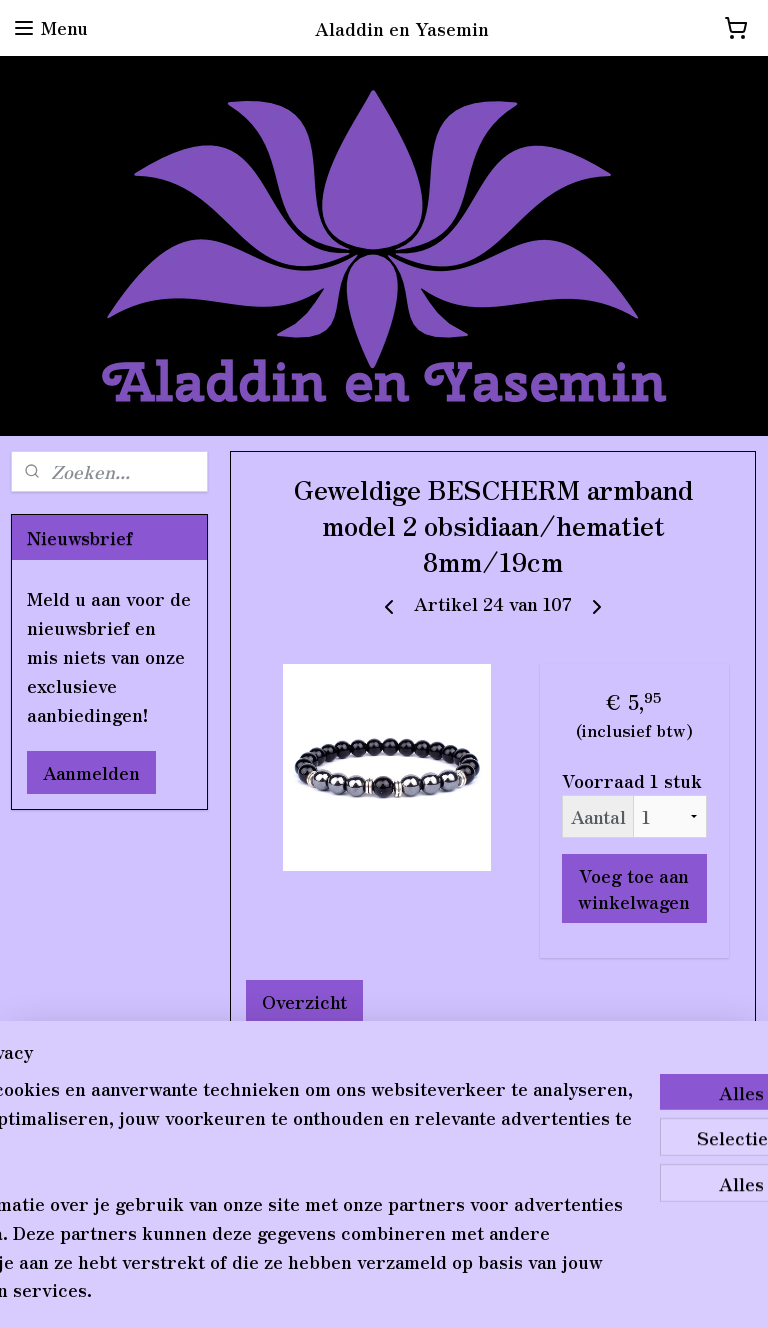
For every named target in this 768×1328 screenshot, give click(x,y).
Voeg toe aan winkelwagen (635, 888)
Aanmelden (91, 772)
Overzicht (305, 1001)
